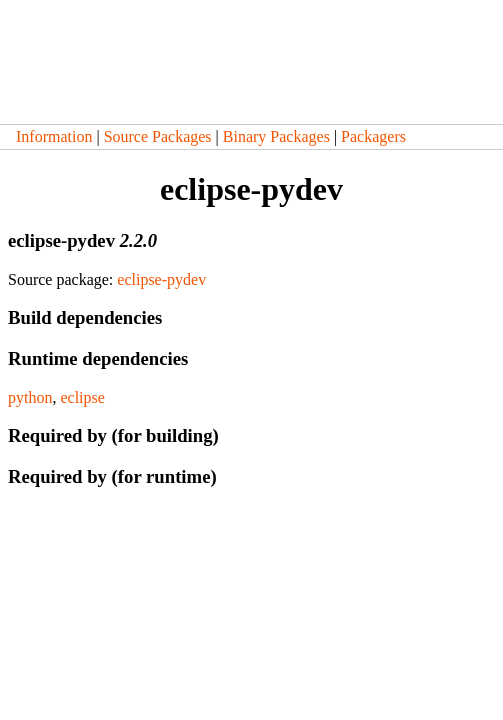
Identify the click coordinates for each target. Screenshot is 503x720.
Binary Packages (276, 136)
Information (54, 136)
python (30, 397)
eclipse (82, 397)
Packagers (373, 136)
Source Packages (158, 136)
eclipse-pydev (161, 279)
